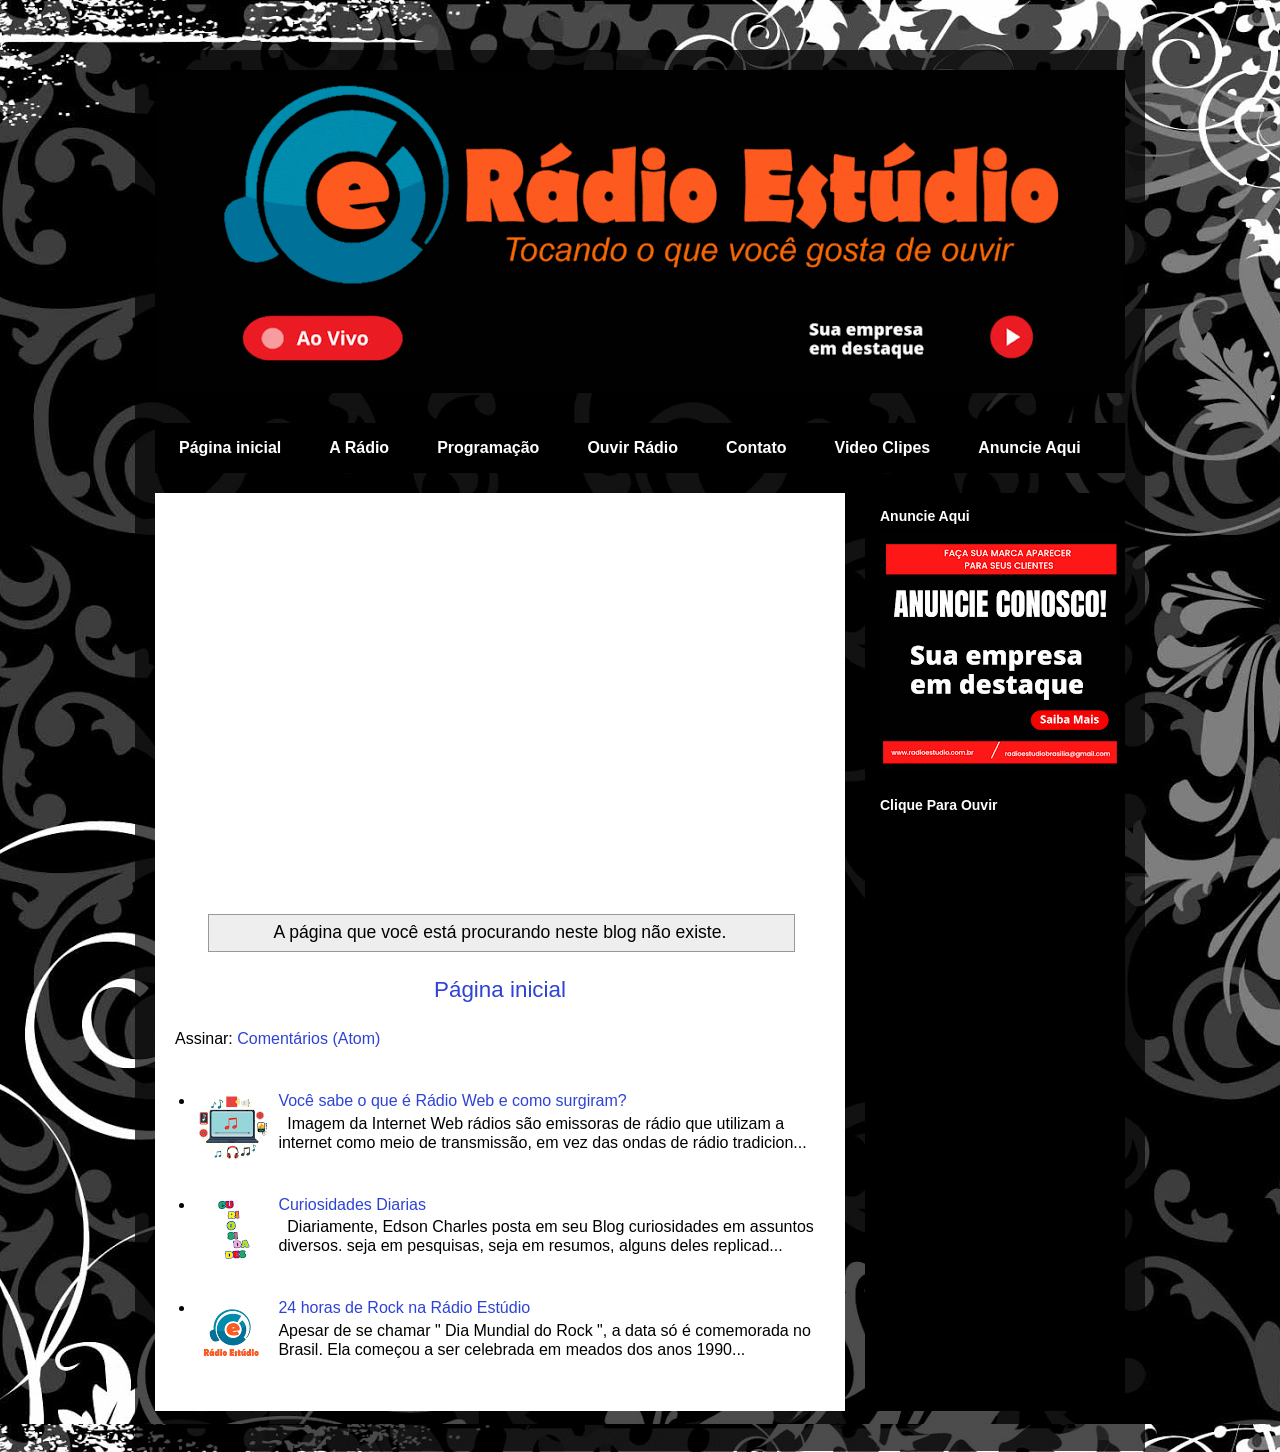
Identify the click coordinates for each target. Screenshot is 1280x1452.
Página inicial (230, 447)
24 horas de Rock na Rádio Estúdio (404, 1307)
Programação (488, 447)
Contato (756, 447)
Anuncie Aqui (1029, 447)
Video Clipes (883, 447)
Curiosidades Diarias (352, 1204)
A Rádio (359, 447)
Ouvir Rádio (632, 447)
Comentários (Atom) (308, 1038)
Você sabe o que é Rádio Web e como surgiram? (452, 1100)
